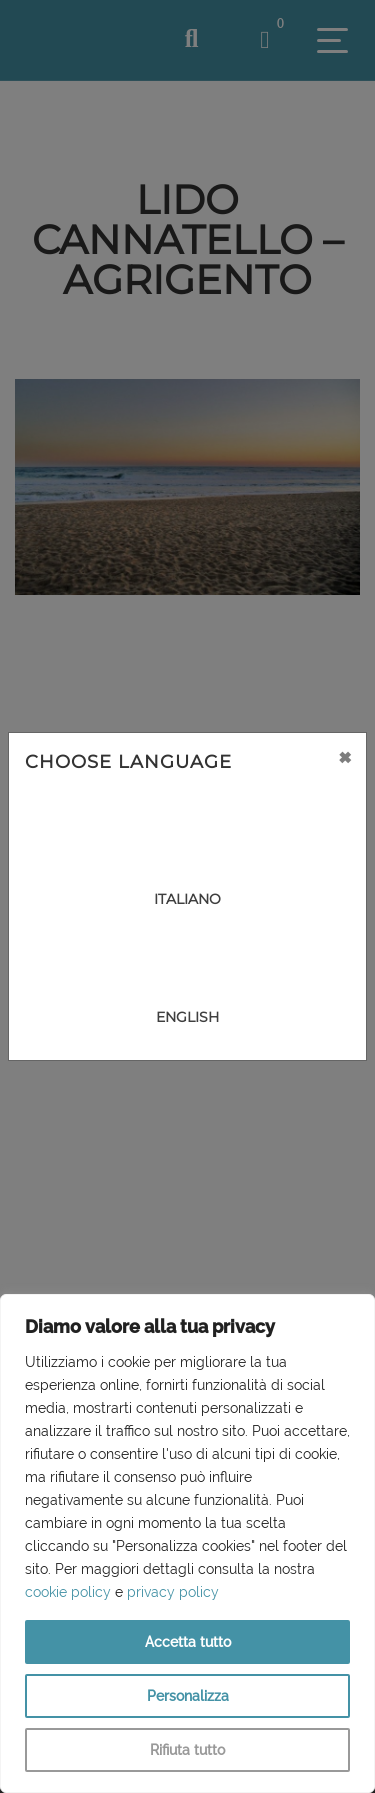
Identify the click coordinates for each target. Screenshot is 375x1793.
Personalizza (188, 1696)
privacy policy (173, 1592)
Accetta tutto (188, 1642)
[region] (187, 1543)
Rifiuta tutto (187, 1750)
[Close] (344, 757)
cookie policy (68, 1592)
